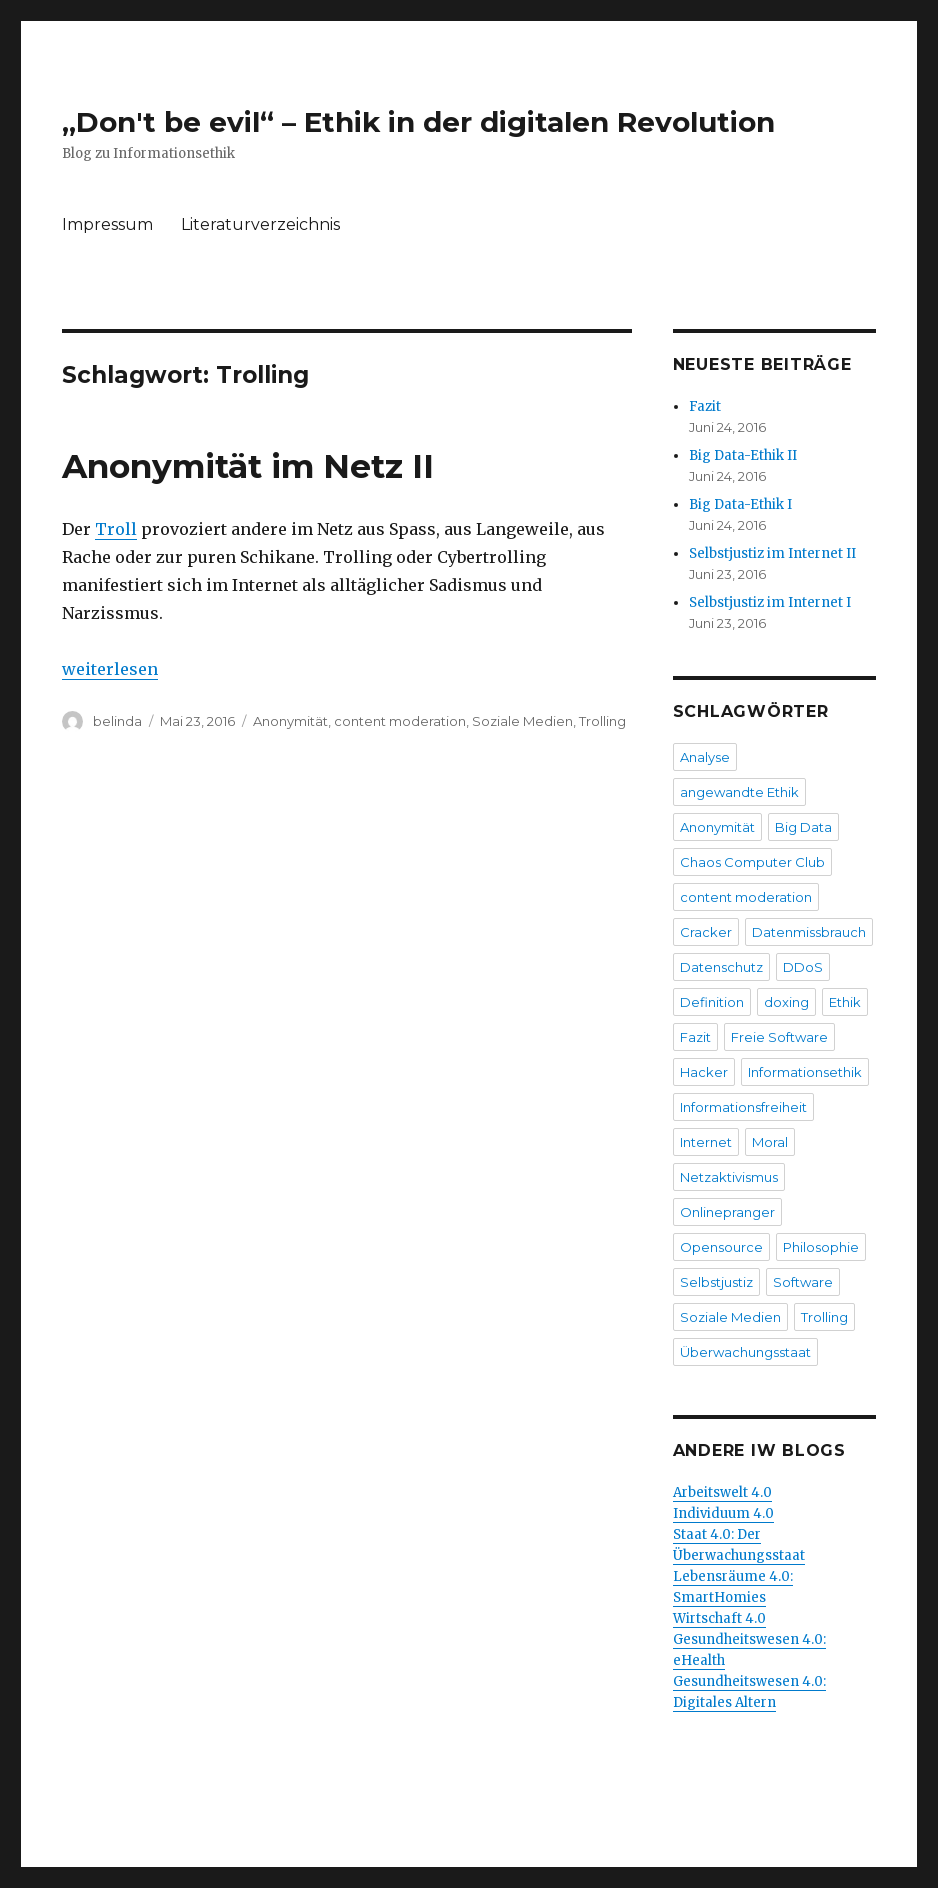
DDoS (803, 967)
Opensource (721, 1247)
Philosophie (821, 1247)
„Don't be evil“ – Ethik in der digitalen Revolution (418, 122)
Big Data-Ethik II (743, 455)
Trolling (602, 721)
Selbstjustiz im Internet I (770, 602)
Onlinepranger (727, 1212)
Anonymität (290, 721)
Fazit (705, 406)
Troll (116, 529)
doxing (786, 1002)
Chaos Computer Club (752, 862)
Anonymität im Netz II (248, 466)
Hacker (704, 1072)
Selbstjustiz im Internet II (772, 553)
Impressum (107, 224)
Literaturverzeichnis (260, 224)
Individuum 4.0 (723, 1513)
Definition (712, 1002)
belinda (117, 721)
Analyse (705, 757)
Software (803, 1282)
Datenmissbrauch (809, 932)
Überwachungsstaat (745, 1352)
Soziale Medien (522, 721)
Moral (770, 1142)
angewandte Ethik (739, 792)
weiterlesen (110, 669)
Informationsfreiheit (743, 1107)
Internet (706, 1142)
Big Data (803, 827)
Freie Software (779, 1037)
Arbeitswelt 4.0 (722, 1492)
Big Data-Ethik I (740, 504)
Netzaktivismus (729, 1177)
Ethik (845, 1002)
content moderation (400, 721)
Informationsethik (805, 1072)
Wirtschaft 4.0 (719, 1618)
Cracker (706, 932)
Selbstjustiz (716, 1282)
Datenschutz (721, 967)
